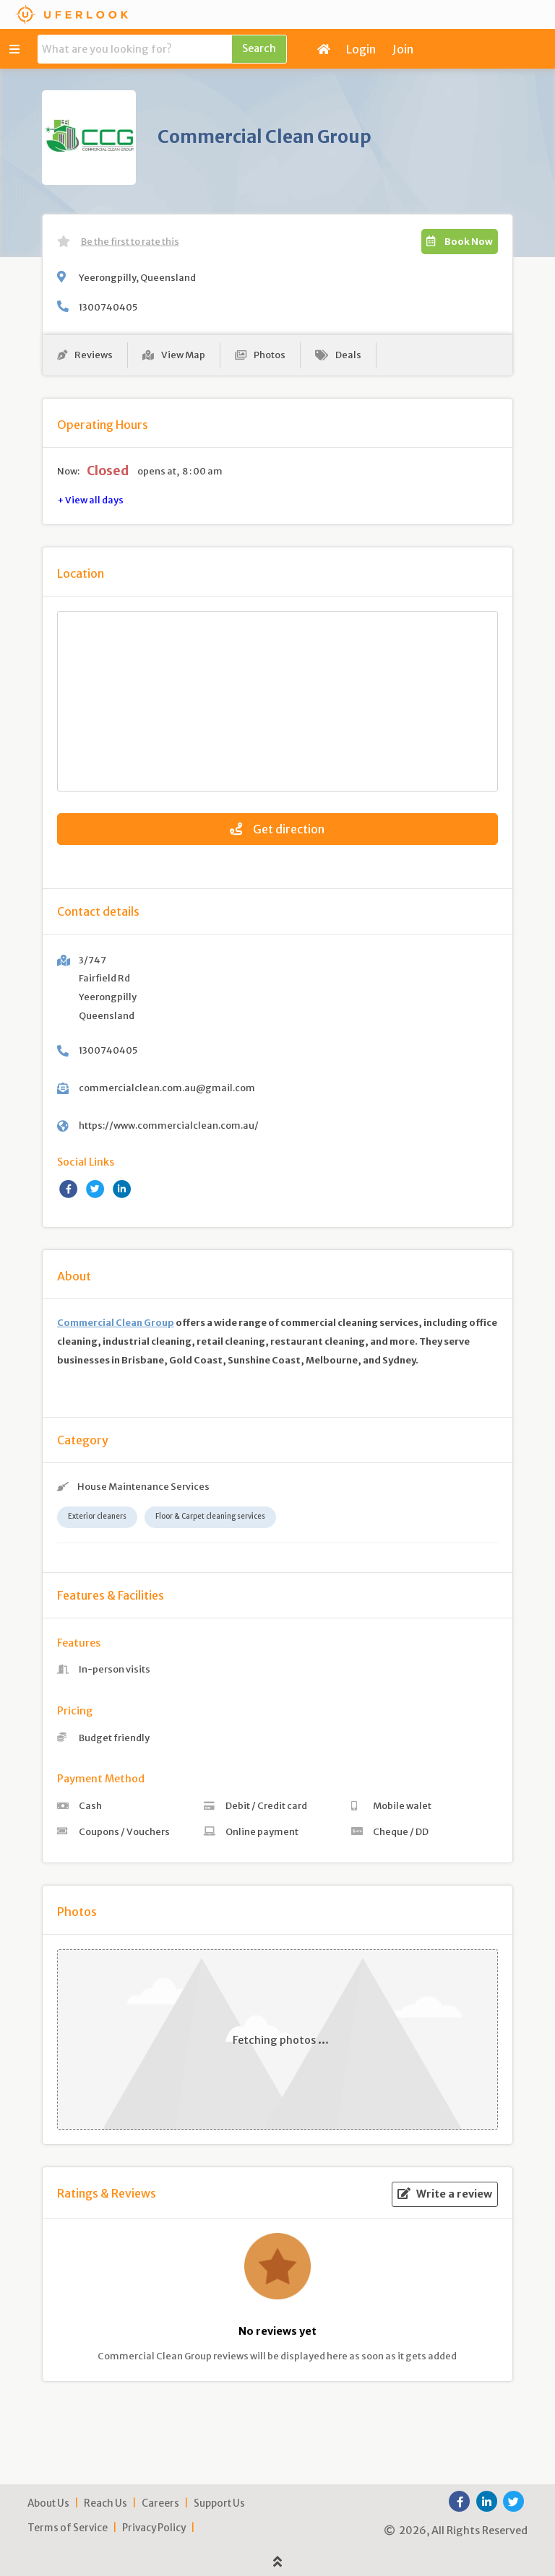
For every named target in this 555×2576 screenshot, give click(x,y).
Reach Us (105, 2503)
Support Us (219, 2503)
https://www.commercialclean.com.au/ (169, 1125)
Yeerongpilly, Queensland (137, 277)
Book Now (459, 241)
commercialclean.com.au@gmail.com (167, 1087)
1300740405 (108, 307)
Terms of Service (67, 2528)
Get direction (277, 829)
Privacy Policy (154, 2528)
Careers (160, 2503)
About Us (48, 2503)
